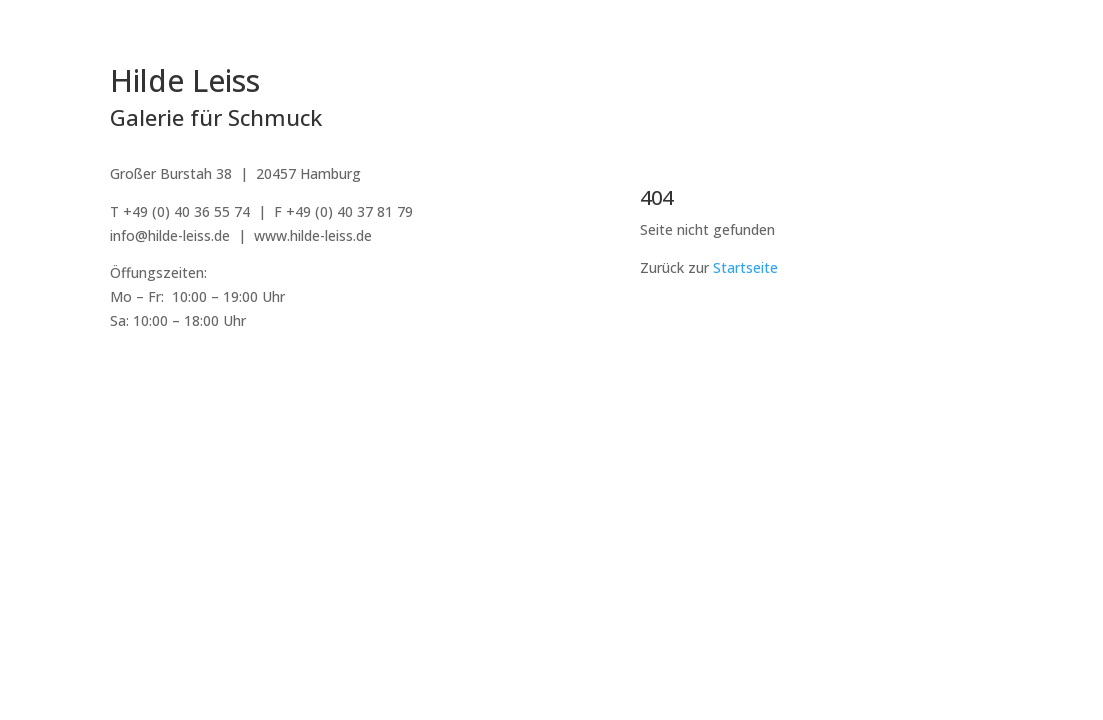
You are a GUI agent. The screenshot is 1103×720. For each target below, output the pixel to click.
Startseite (745, 267)
